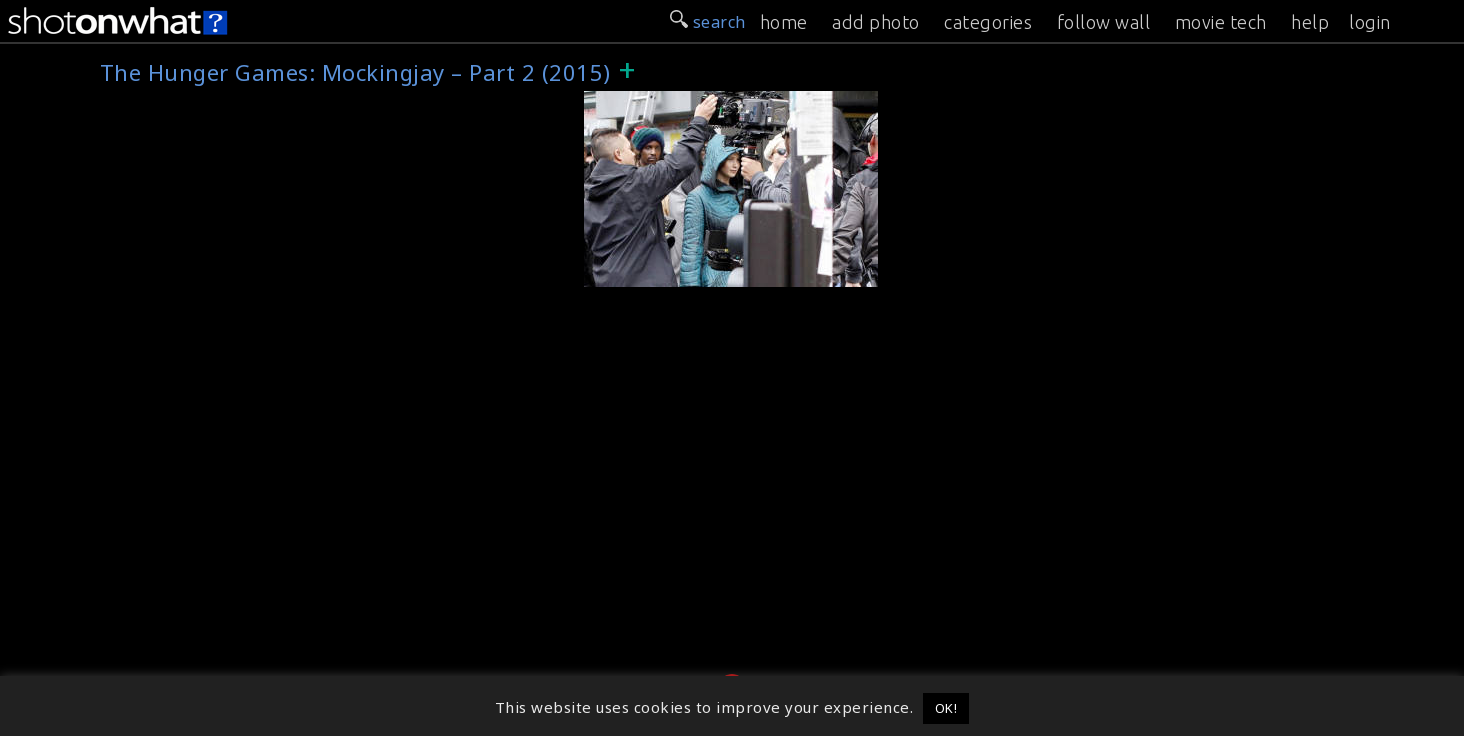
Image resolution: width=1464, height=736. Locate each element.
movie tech (1221, 22)
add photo (876, 22)
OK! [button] (946, 708)
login (1370, 22)
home (784, 22)
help (1310, 22)
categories (988, 22)
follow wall (1104, 22)
